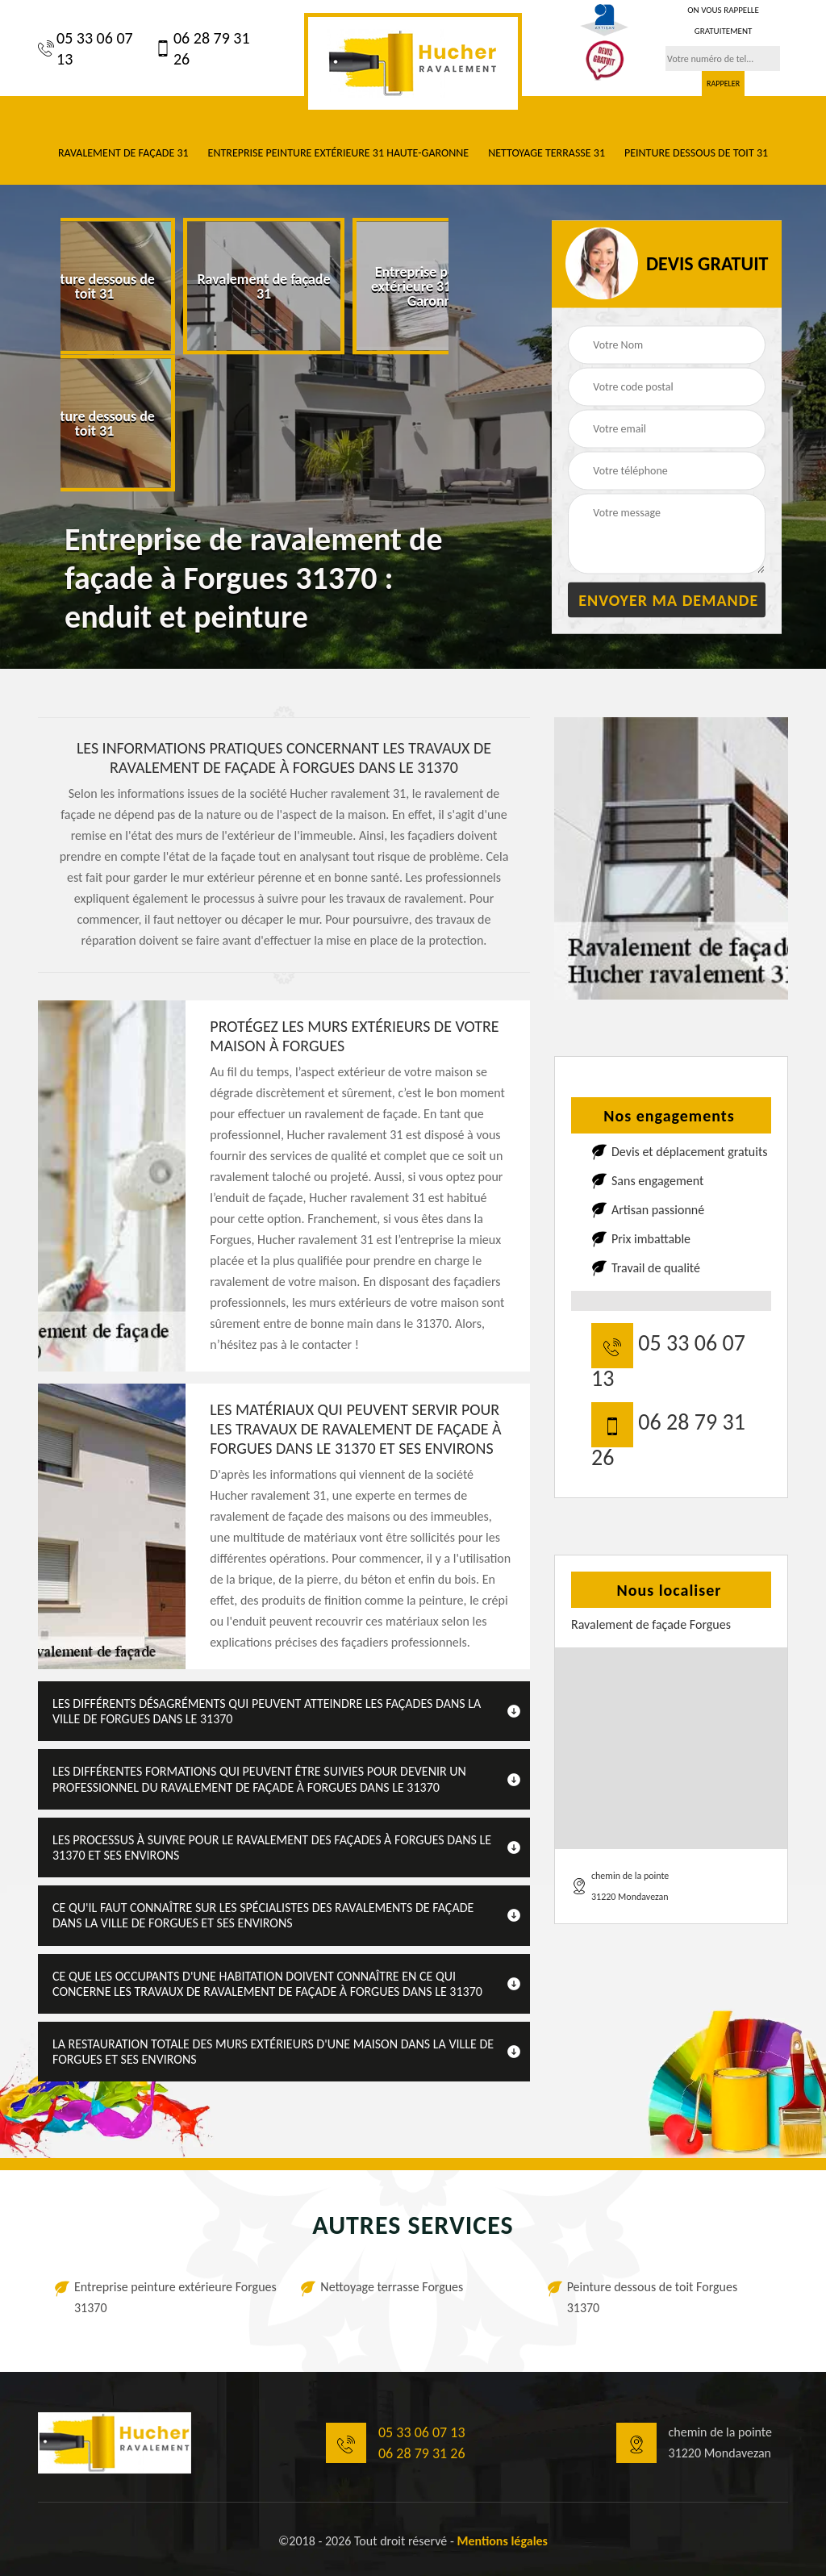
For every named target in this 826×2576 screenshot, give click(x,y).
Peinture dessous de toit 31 (696, 153)
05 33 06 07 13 (85, 48)
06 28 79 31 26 (202, 48)
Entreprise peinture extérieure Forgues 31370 (175, 2297)
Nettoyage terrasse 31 (546, 153)
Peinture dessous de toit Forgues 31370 (652, 2297)
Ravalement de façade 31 (123, 153)
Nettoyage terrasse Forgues (391, 2286)
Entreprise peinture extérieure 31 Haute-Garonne (338, 153)
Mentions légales (502, 2541)
